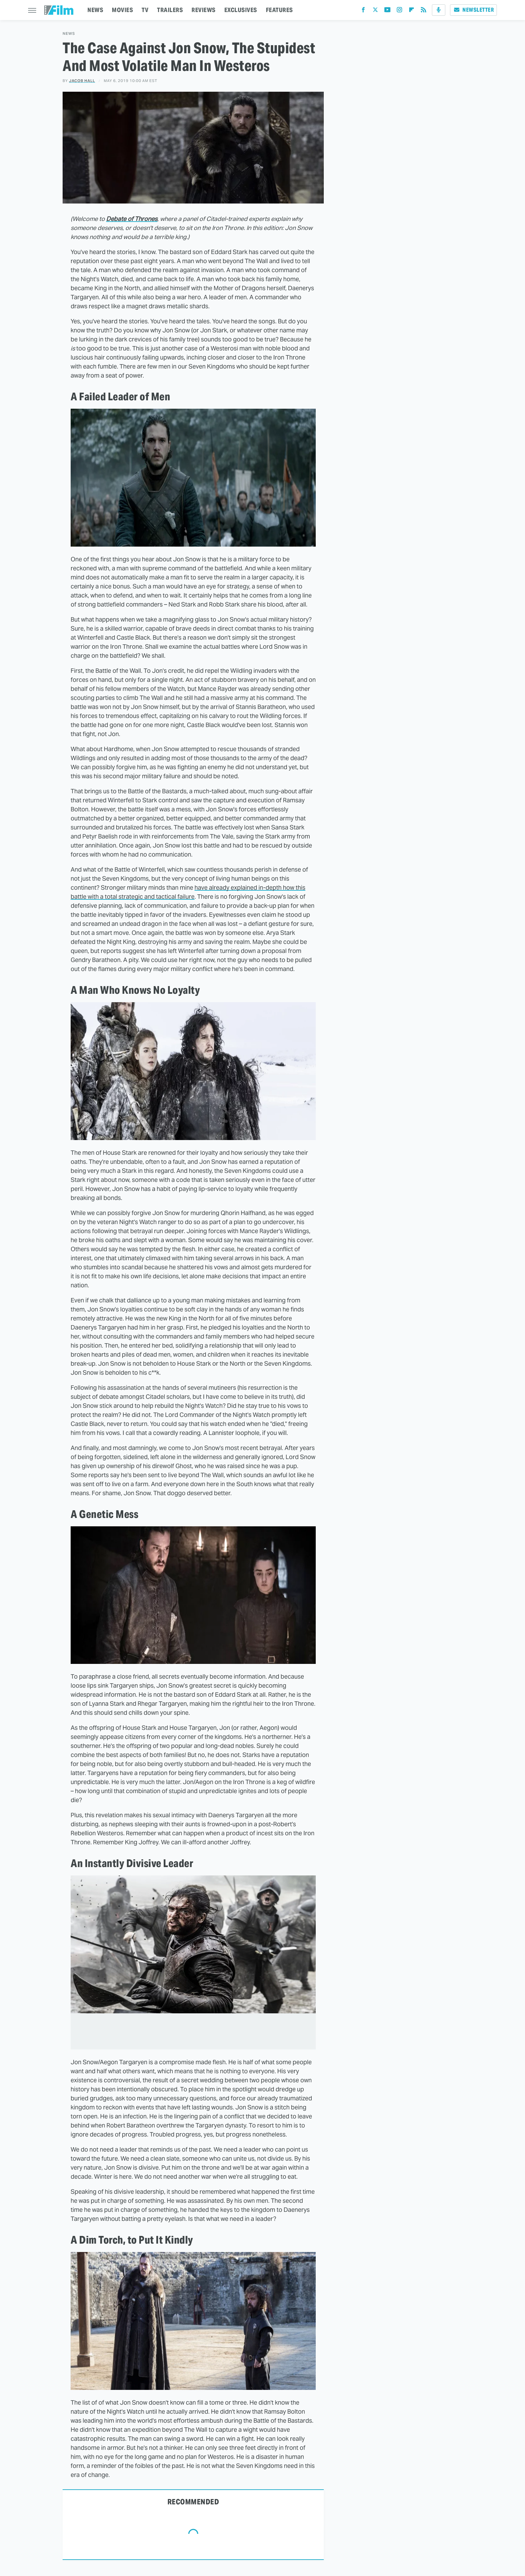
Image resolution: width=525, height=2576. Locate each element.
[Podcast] (438, 10)
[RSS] (423, 11)
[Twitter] (375, 11)
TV (145, 10)
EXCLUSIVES (240, 10)
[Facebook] (363, 11)
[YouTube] (387, 11)
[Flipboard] (411, 11)
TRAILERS (170, 10)
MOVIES (122, 10)
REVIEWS (204, 10)
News (69, 33)
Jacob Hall (82, 80)
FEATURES (279, 10)
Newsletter (473, 9)
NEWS (95, 10)
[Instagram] (399, 11)
